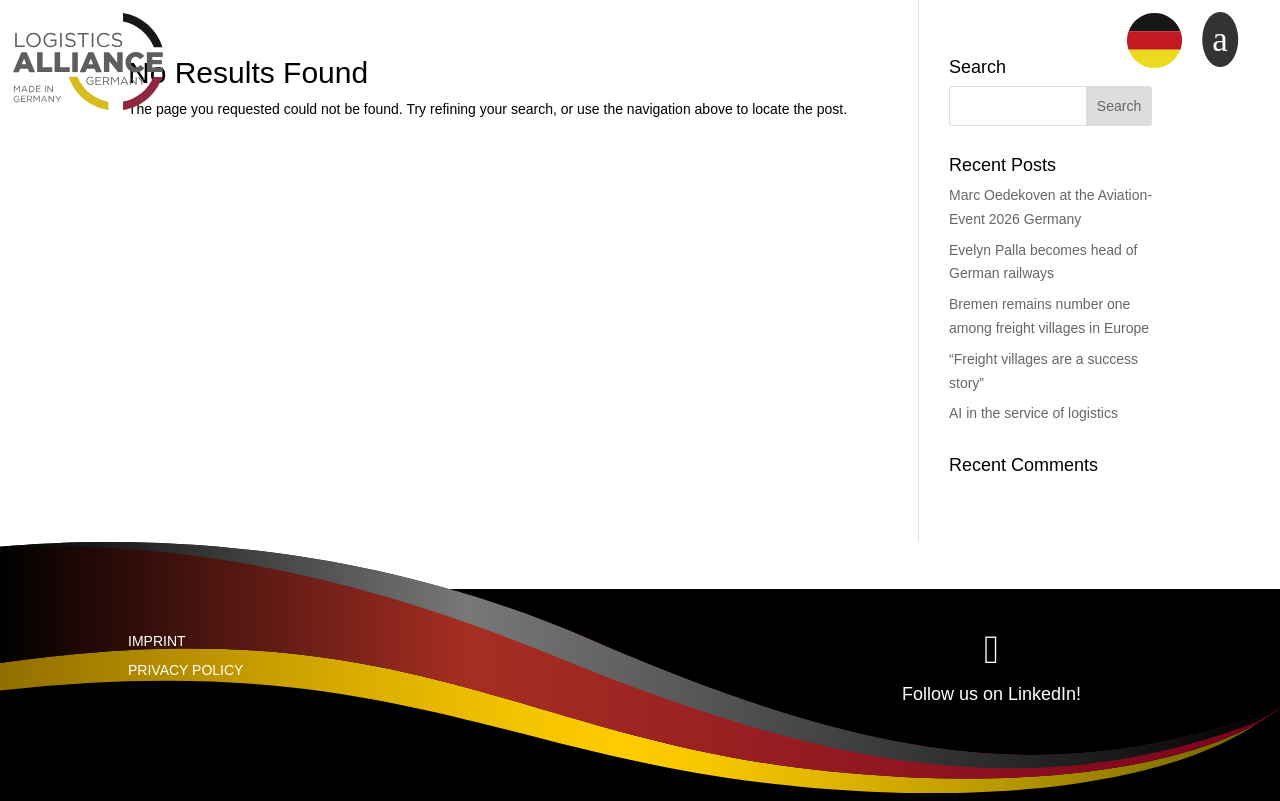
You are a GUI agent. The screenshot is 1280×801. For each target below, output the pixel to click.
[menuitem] (1154, 41)
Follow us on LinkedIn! (991, 694)
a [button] (1220, 39)
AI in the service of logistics (1033, 413)
